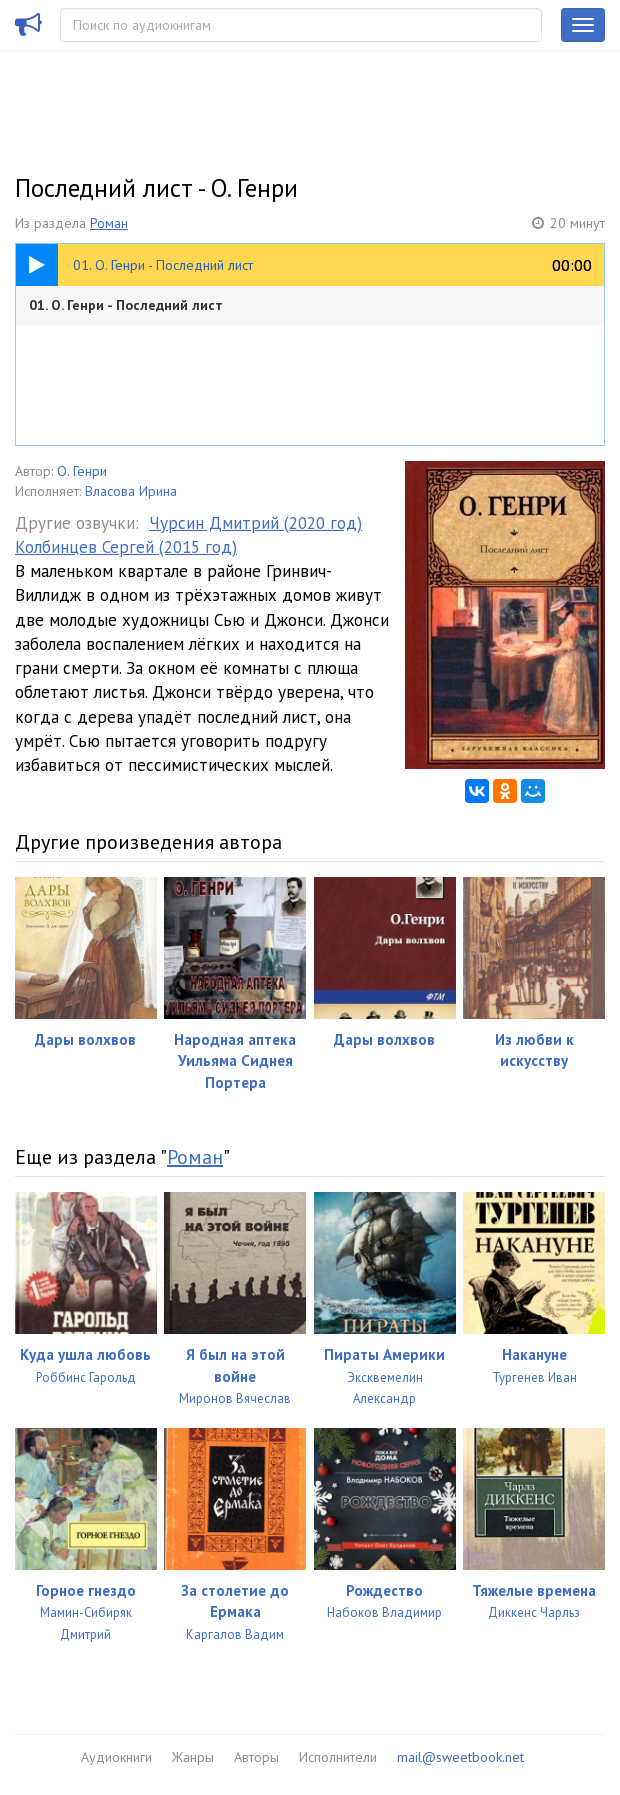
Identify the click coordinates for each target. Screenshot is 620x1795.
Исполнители (338, 1757)
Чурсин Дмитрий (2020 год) (255, 523)
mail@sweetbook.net (460, 1757)
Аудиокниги (116, 1757)
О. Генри (82, 471)
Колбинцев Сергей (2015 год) (126, 547)
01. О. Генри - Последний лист (126, 305)
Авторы (256, 1757)
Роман (109, 223)
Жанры (193, 1757)
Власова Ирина (131, 491)
